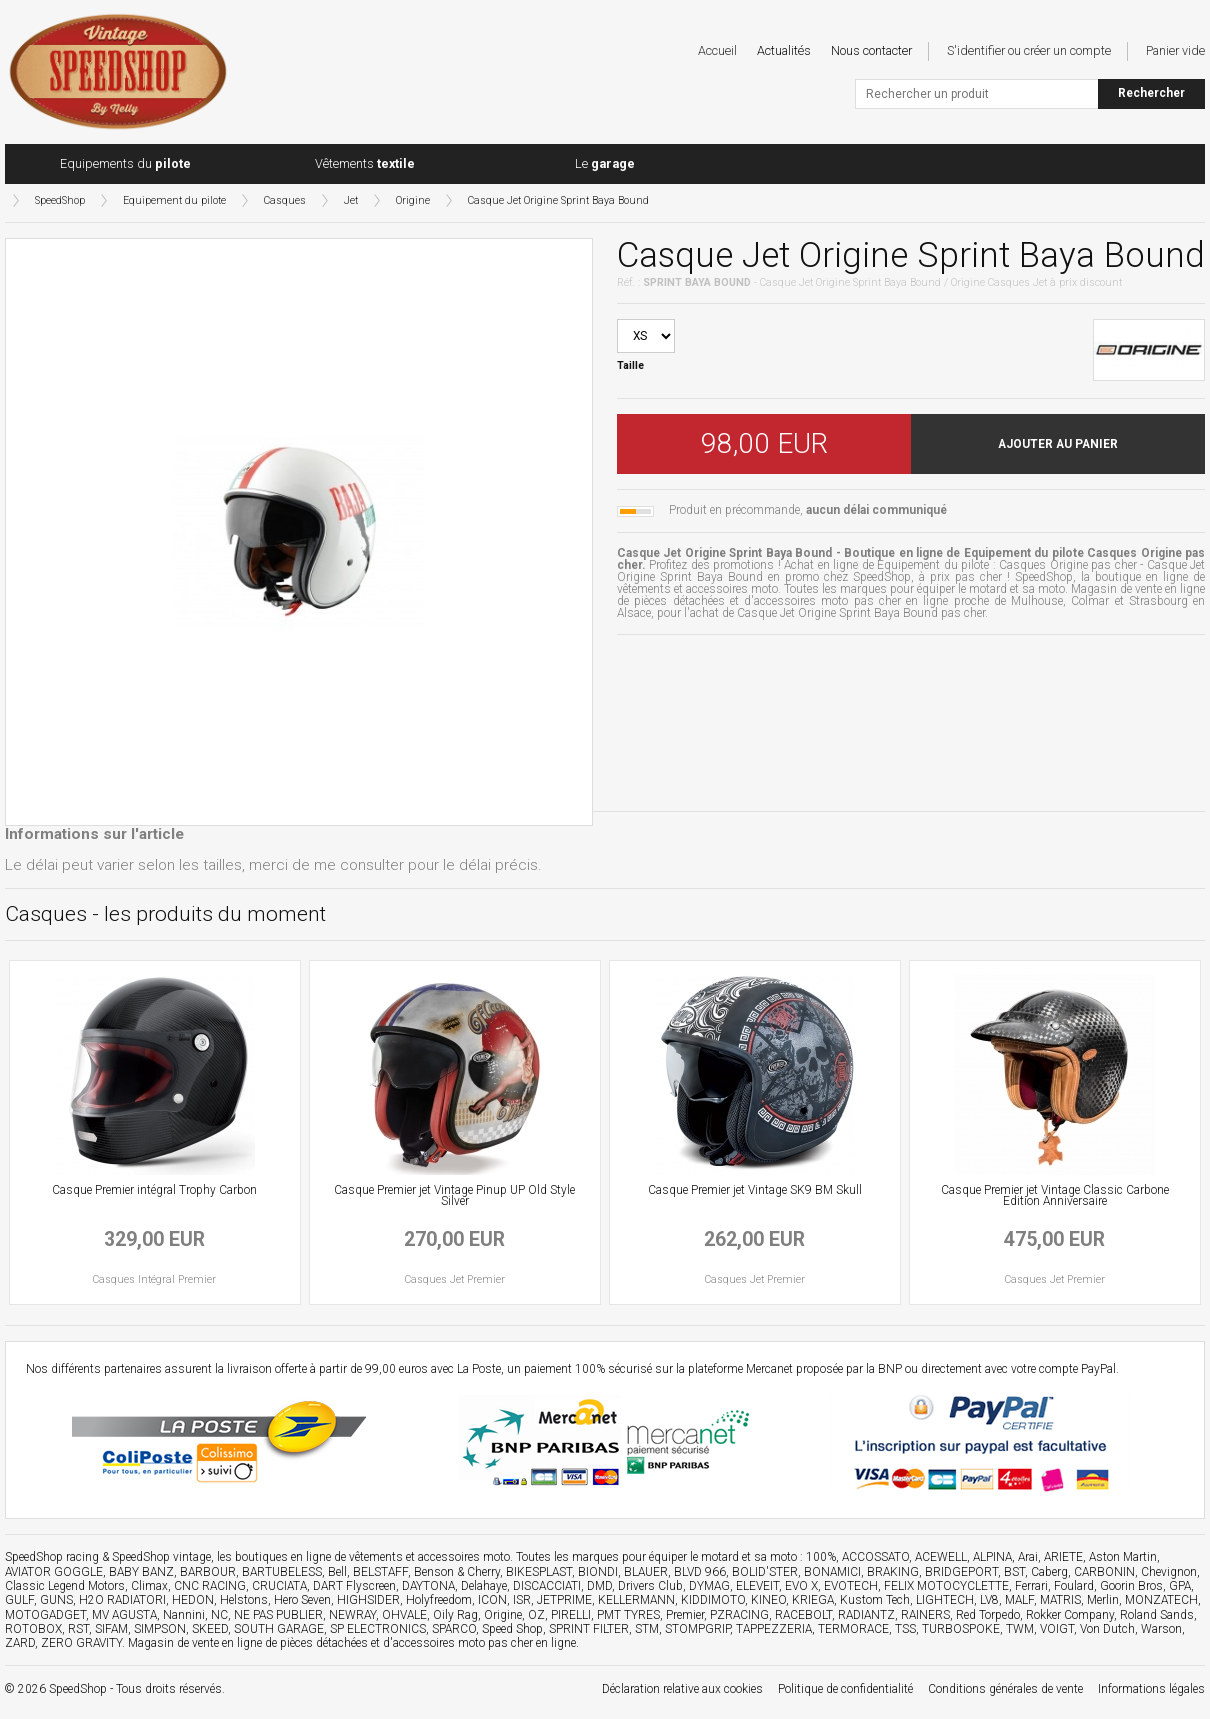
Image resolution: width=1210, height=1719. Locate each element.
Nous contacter (871, 50)
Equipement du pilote (174, 200)
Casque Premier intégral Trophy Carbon (154, 1190)
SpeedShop (60, 200)
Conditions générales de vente (1005, 1689)
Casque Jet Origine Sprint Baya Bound (558, 200)
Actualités (784, 50)
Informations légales (1151, 1689)
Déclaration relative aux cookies (682, 1689)
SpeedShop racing (52, 1557)
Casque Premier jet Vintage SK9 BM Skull (755, 1190)
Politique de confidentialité (845, 1689)
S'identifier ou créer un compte (1029, 50)
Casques (285, 200)
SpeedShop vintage (161, 1557)
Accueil (717, 50)
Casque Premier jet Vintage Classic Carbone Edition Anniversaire (1055, 1196)
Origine (413, 200)
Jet (351, 200)
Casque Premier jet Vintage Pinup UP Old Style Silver (454, 1196)
